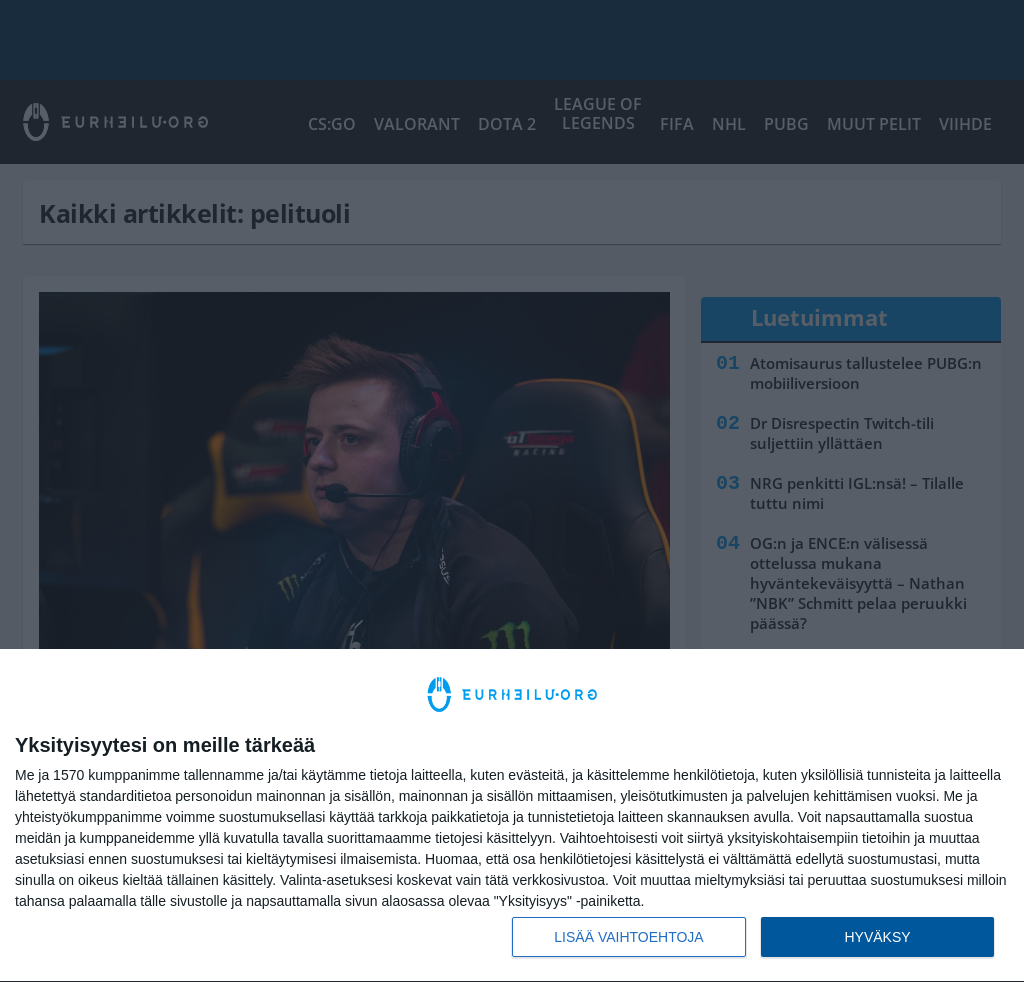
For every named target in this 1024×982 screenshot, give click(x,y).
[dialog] (512, 816)
